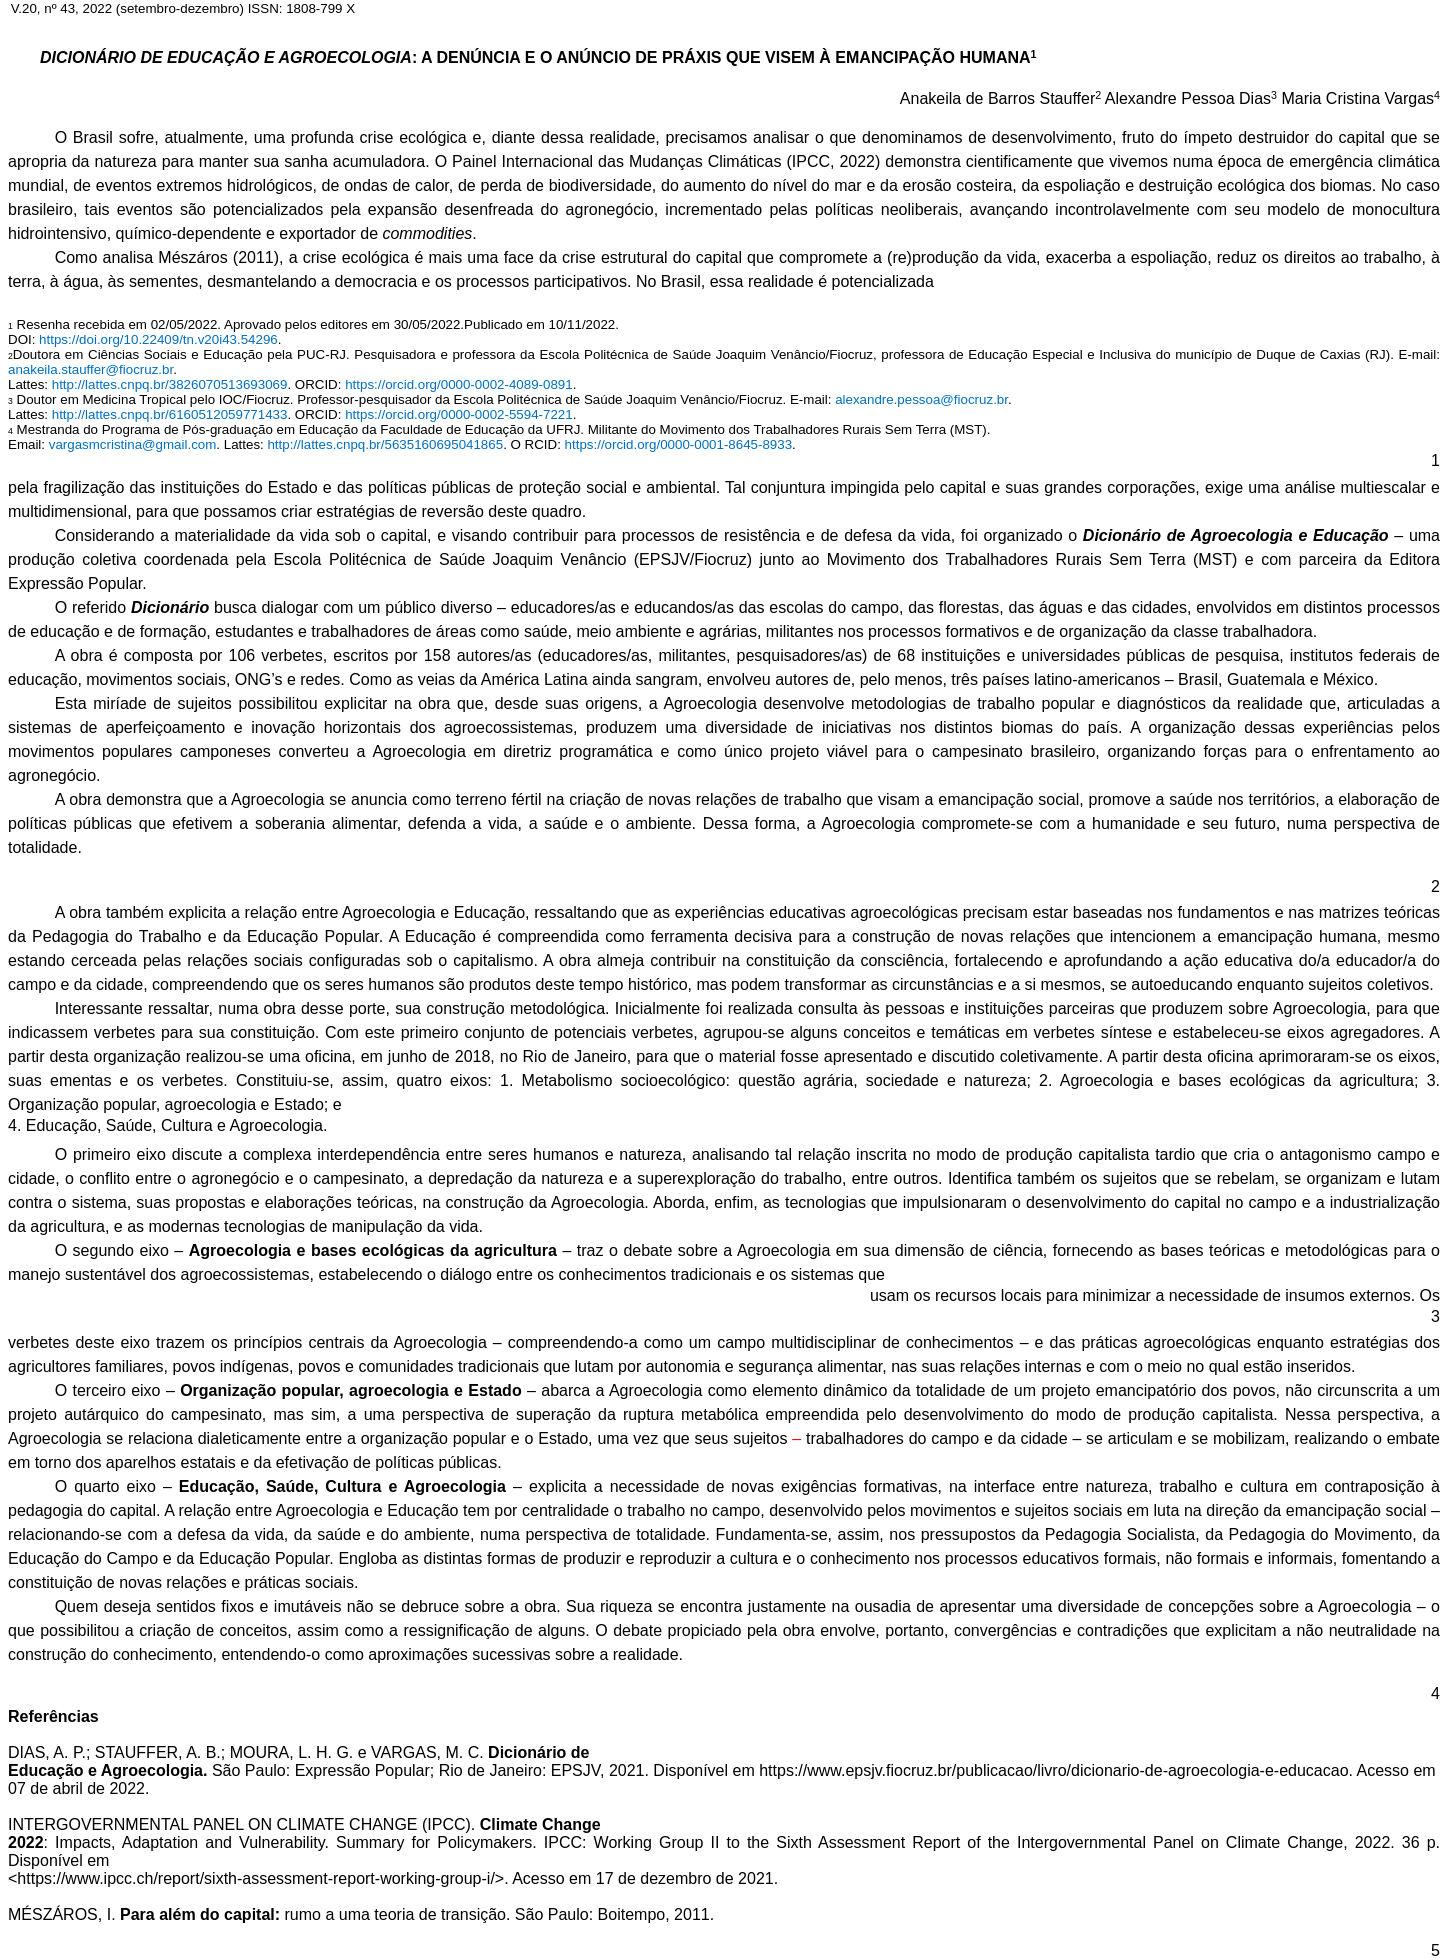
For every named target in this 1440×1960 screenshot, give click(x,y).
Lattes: (30, 384)
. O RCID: (533, 444)
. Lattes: (241, 444)
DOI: (23, 339)
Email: (28, 444)
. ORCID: (316, 384)
